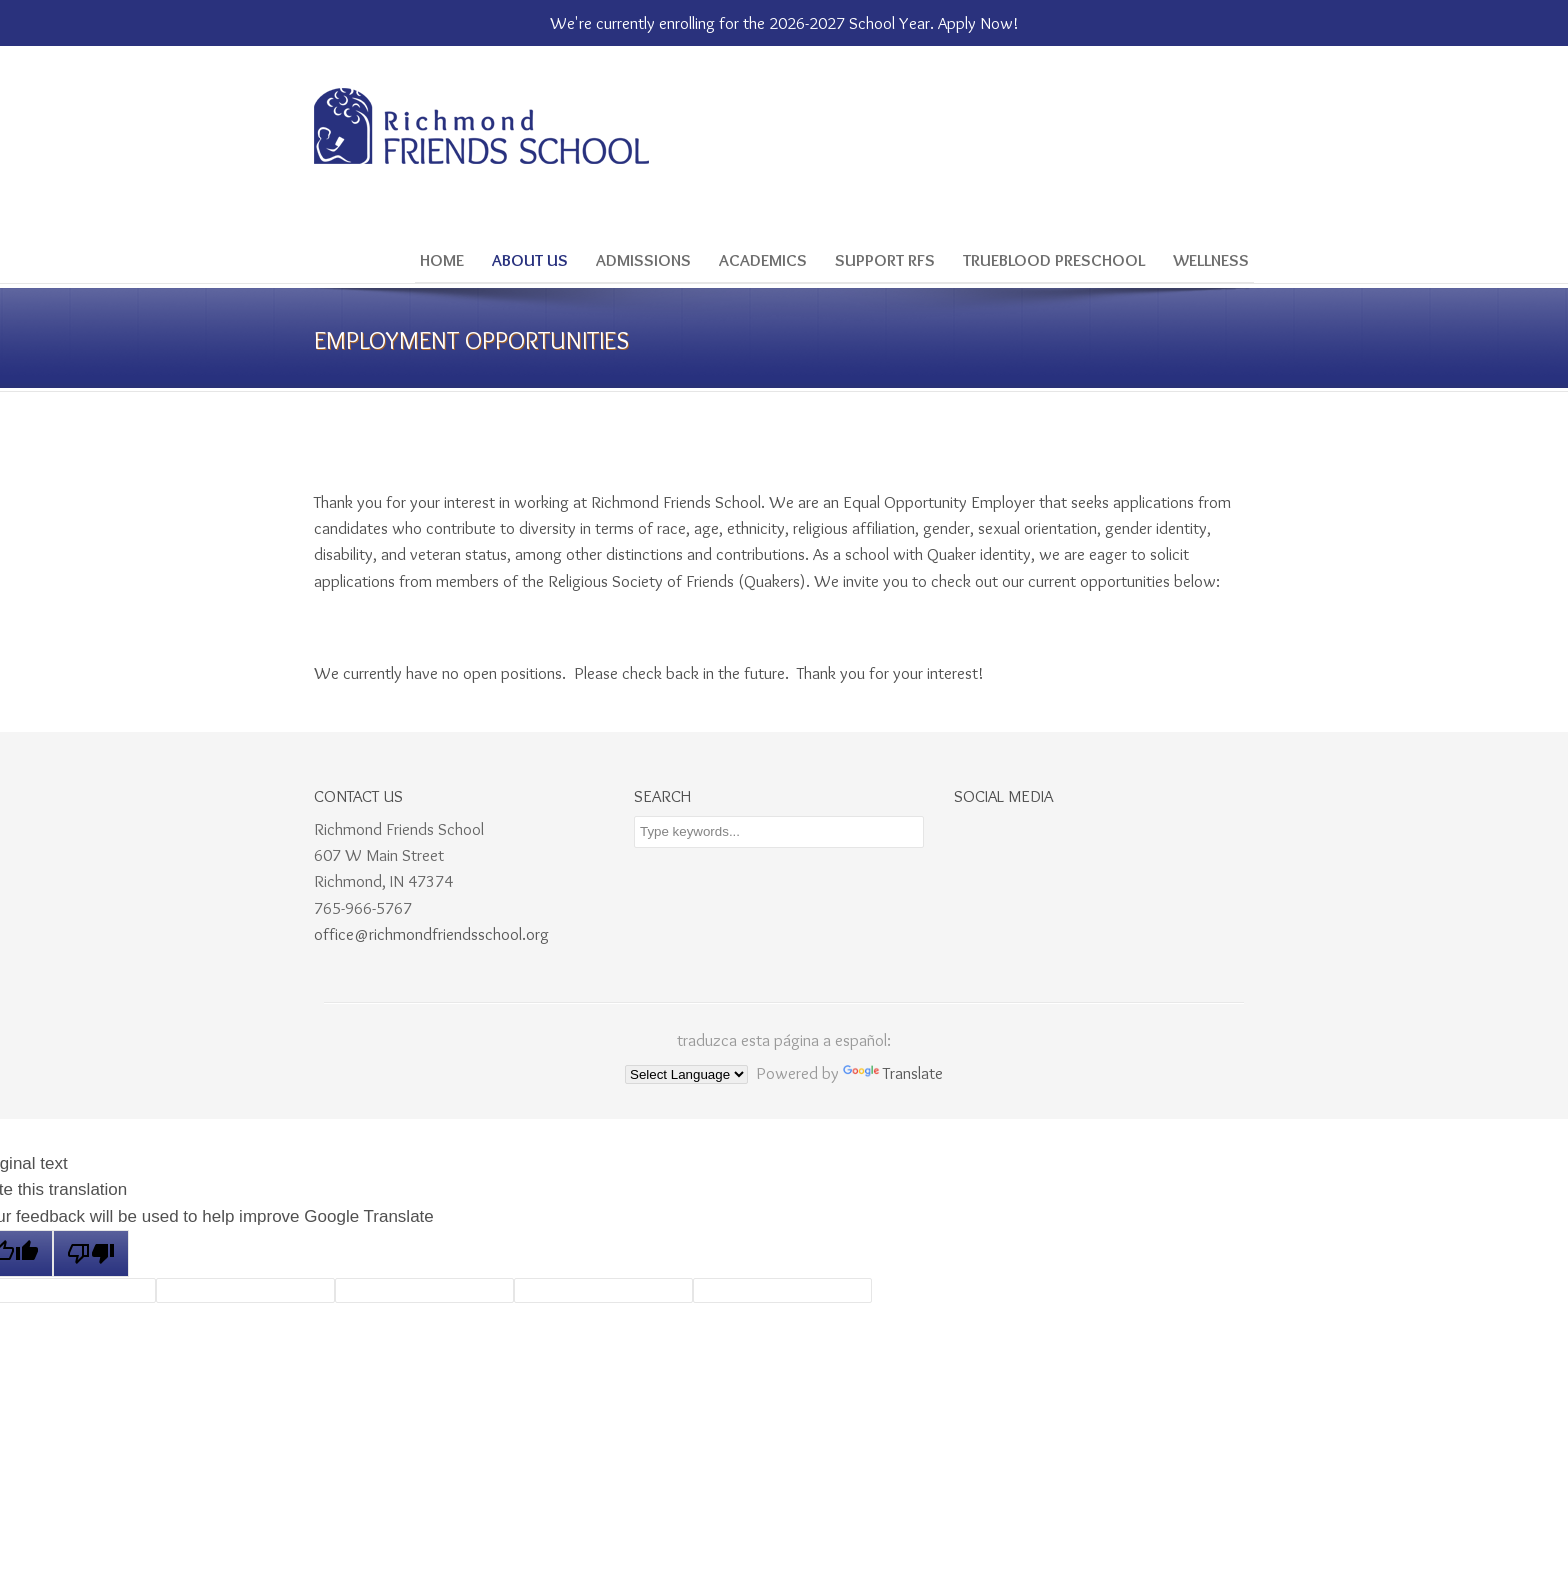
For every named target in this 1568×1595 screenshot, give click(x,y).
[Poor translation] (91, 1253)
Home (442, 260)
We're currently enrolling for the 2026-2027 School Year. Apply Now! (784, 23)
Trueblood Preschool (1054, 260)
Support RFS (885, 260)
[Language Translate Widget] (686, 1074)
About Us (530, 260)
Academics (763, 260)
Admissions (643, 260)
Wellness (1211, 260)
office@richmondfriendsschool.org (431, 934)
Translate (893, 1073)
